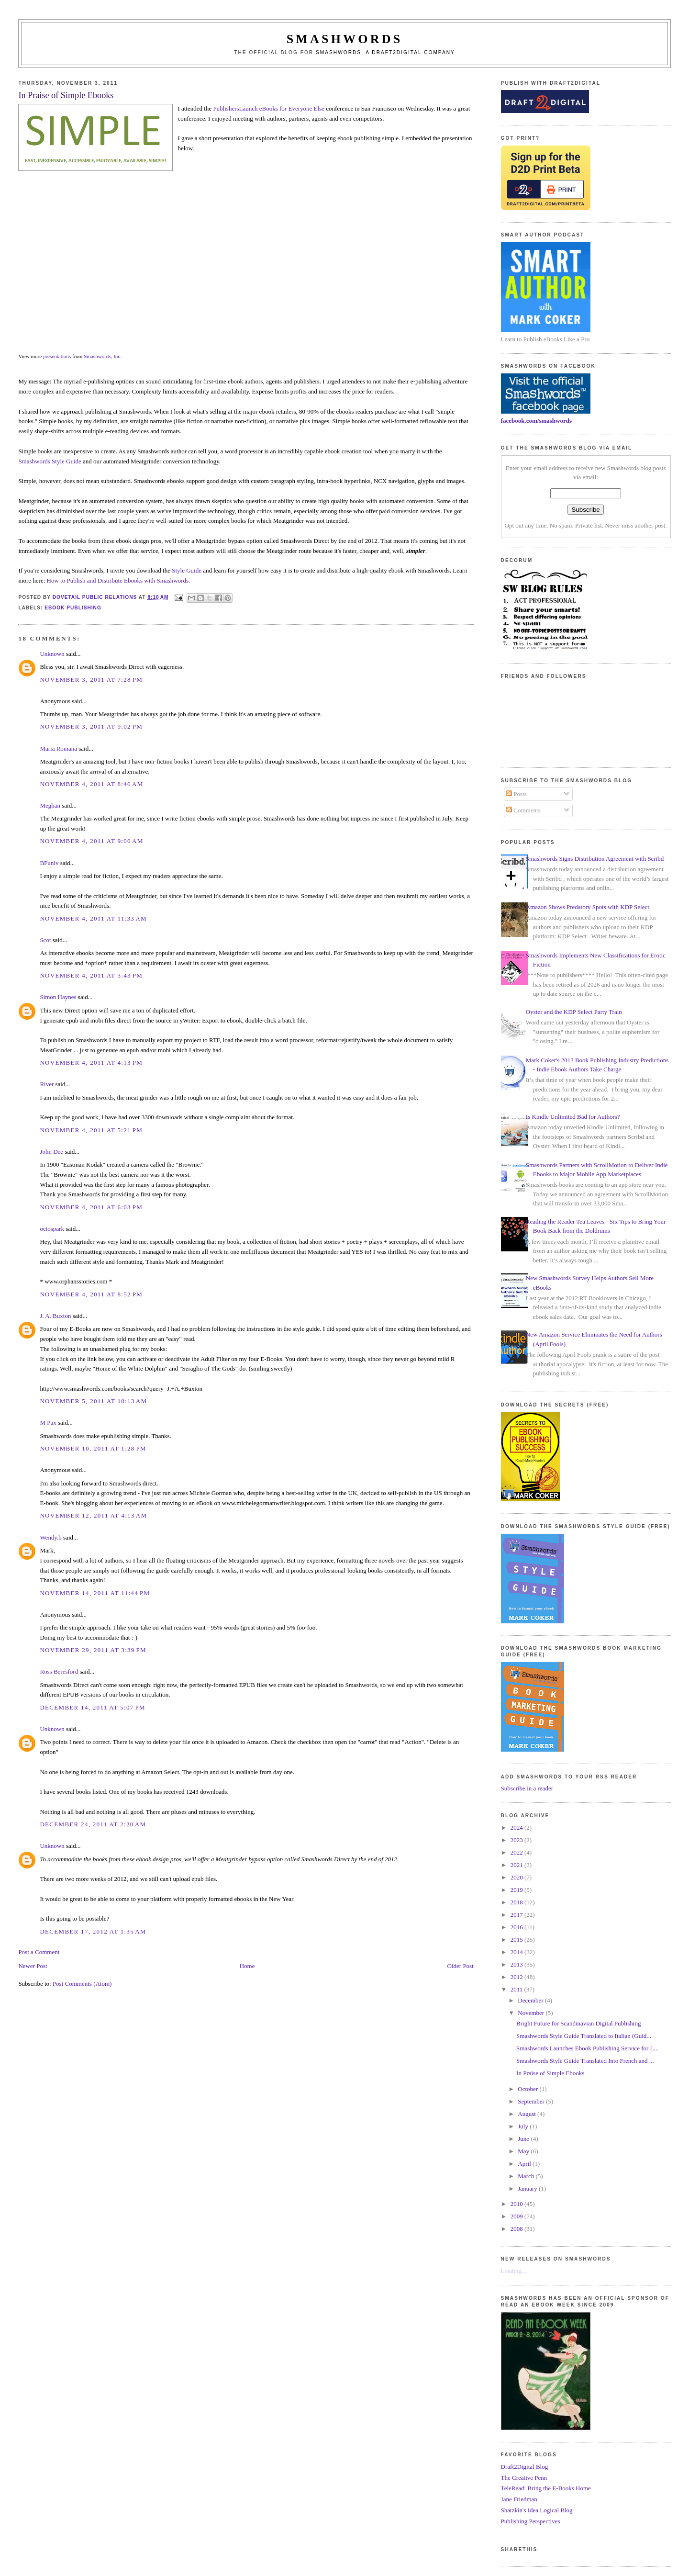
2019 (517, 1889)
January (528, 2188)
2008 (517, 2228)
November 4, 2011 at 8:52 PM (91, 1294)
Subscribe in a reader (527, 1788)
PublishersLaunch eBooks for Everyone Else (268, 108)
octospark (52, 1228)
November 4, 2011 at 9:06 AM (91, 840)
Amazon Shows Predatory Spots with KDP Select (587, 907)
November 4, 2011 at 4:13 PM (91, 1062)
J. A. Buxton (55, 1315)
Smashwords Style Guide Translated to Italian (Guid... (583, 2035)
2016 (517, 1927)
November (531, 2012)
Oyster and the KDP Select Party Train (574, 1011)
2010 (517, 2203)
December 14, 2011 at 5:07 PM (92, 1707)
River (47, 1084)
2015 (517, 1939)
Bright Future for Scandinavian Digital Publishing (578, 2023)
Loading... (513, 2270)
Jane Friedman (519, 2499)
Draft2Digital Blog (524, 2466)
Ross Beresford (59, 1671)
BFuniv (49, 862)
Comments (523, 810)
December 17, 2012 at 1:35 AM (93, 1931)
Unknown (52, 653)
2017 (517, 1914)
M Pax (48, 1422)
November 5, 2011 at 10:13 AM (93, 1401)
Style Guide (186, 570)
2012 (517, 1976)
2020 (517, 1877)
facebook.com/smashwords (536, 420)
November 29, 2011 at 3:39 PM (93, 1650)
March (526, 2176)
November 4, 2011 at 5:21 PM (91, 1130)
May (524, 2151)
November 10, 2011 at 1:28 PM (93, 1448)
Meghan (50, 805)
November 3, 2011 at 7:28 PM (91, 679)
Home (247, 1965)
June (524, 2138)
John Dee (51, 1151)
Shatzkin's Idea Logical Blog (537, 2510)
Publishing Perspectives (530, 2521)
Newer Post (32, 1965)
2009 (517, 2216)
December (531, 2000)
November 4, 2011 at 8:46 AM (91, 783)
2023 (517, 1840)
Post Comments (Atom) (82, 1983)
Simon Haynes (58, 997)
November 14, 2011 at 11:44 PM (95, 1593)
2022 (517, 1852)
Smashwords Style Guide (49, 461)
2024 (517, 1827)
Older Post (460, 1965)
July (524, 2126)
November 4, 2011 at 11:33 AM (93, 918)
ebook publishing (72, 607)
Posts (516, 794)
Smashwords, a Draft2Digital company (385, 52)
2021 (517, 1864)
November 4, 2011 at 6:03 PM (91, 1207)
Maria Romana (58, 748)
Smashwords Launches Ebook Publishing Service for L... (587, 2048)
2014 (517, 1952)
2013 (517, 1964)
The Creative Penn (524, 2477)
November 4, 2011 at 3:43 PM (91, 975)
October (528, 2088)
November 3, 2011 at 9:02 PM (91, 726)
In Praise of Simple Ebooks (550, 2073)
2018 (517, 1902)
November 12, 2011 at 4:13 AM (93, 1515)
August (527, 2113)
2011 (517, 1989)
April (525, 2163)
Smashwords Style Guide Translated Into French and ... (585, 2060)
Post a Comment (38, 1952)
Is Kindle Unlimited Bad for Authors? (573, 1116)
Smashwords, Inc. (103, 356)
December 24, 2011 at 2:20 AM (93, 1824)
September (532, 2101)
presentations (57, 356)
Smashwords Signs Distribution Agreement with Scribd (595, 858)
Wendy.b (50, 1537)
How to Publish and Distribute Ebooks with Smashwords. (118, 580)
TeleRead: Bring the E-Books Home (546, 2488)
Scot (45, 940)
